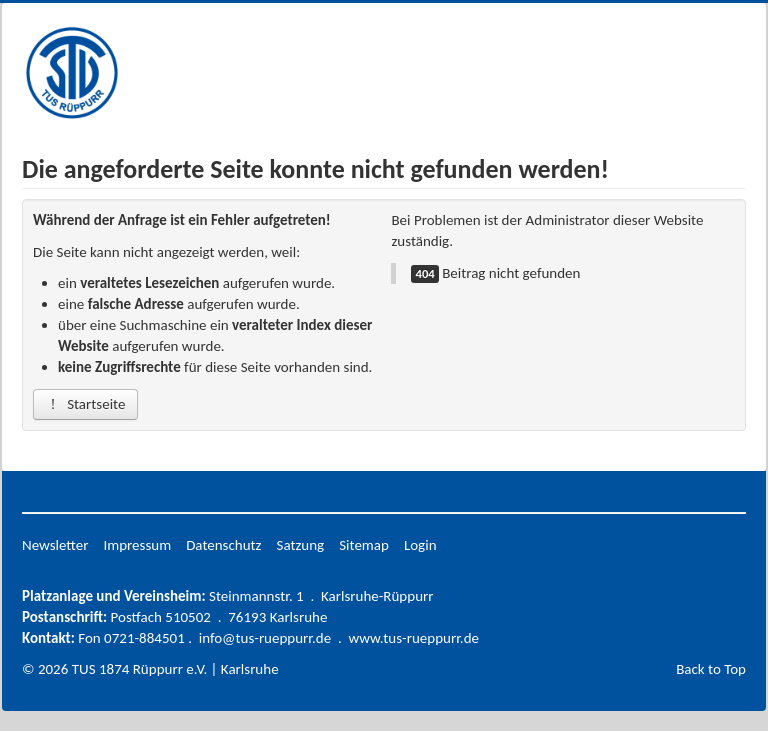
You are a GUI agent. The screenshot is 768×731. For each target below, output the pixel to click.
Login (420, 545)
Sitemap (364, 545)
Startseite (85, 404)
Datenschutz (223, 545)
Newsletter (55, 545)
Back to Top (711, 669)
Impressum (137, 545)
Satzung (301, 545)
